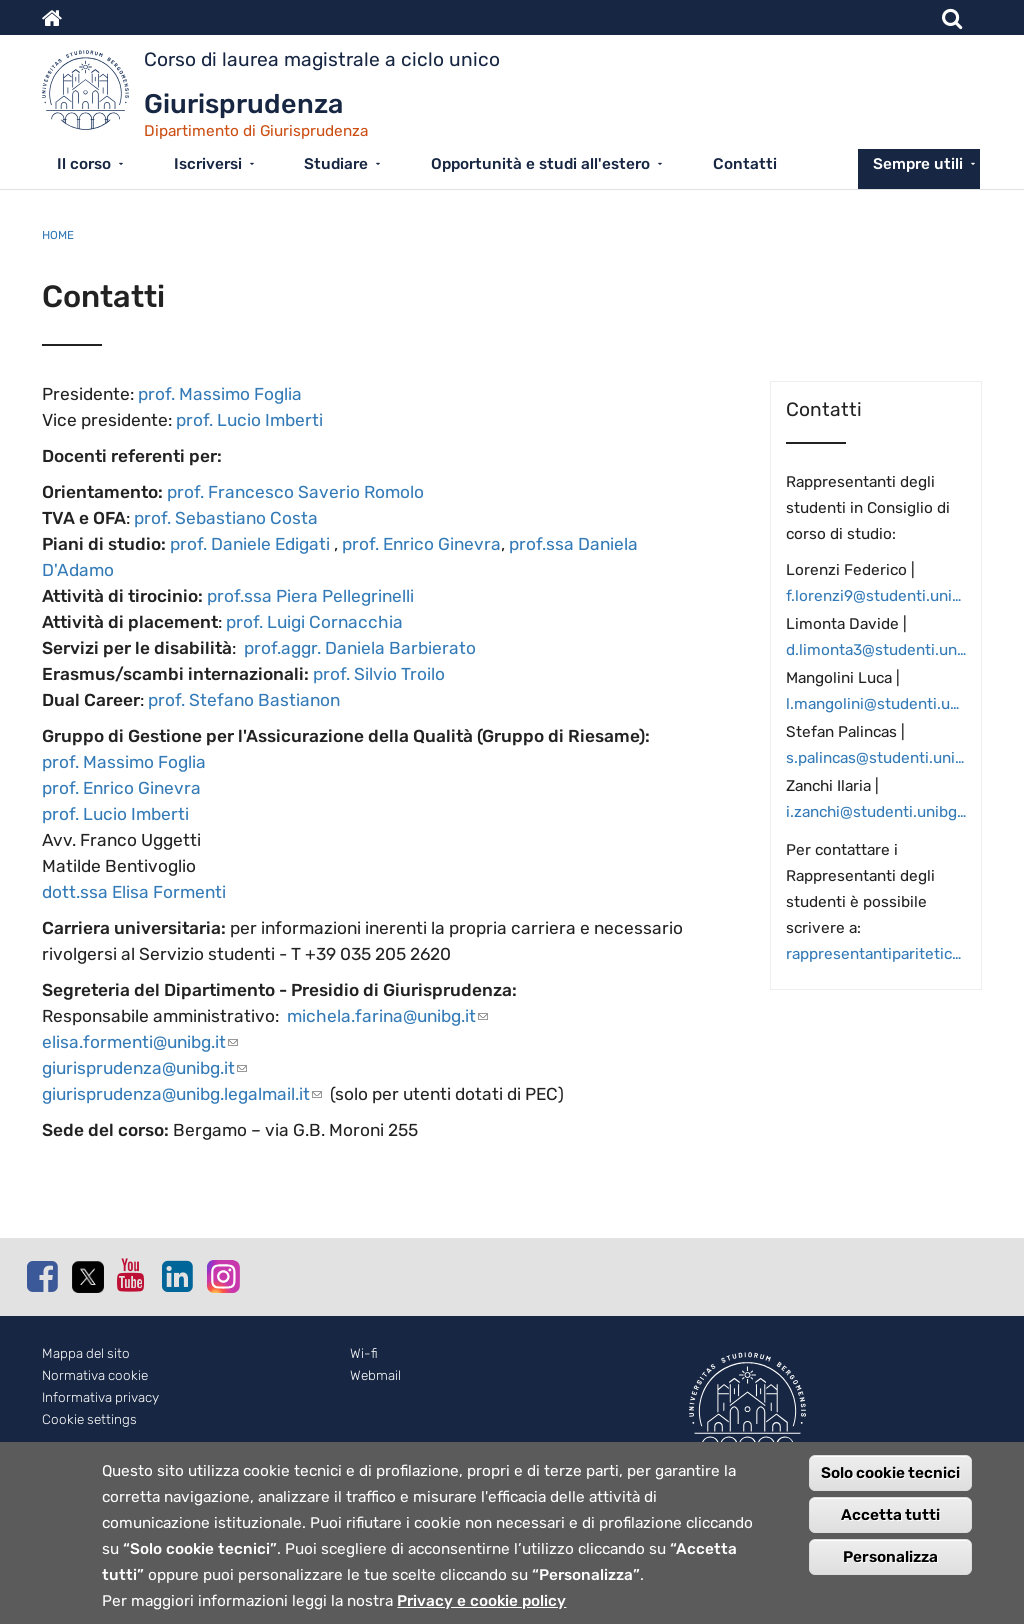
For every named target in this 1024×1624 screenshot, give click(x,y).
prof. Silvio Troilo (379, 674)
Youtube (132, 1275)
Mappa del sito (86, 1353)
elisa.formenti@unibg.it (140, 1042)
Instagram (222, 1275)
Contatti (745, 164)
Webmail (375, 1375)
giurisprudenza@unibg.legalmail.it (182, 1094)
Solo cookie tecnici (890, 1485)
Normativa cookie (95, 1375)
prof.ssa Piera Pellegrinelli (310, 596)
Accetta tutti (890, 1527)
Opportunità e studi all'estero (540, 164)
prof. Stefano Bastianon (244, 700)
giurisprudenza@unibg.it (144, 1068)
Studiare (336, 164)
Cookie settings (89, 1419)
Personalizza (890, 1569)
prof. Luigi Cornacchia (314, 622)
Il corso (84, 164)
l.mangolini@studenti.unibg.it (876, 704)
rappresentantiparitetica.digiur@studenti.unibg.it (876, 954)
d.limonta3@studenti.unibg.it (876, 650)
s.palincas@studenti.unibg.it (876, 758)
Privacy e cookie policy (481, 1613)
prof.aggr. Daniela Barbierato (360, 648)
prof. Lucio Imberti (249, 420)
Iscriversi (208, 164)
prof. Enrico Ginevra (421, 544)
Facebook (42, 1276)
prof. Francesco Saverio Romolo (295, 492)
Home (58, 235)
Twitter (87, 1277)
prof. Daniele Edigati (250, 544)
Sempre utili (918, 164)
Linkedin (177, 1276)
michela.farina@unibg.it (387, 1016)
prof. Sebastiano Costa (226, 518)
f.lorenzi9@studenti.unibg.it (876, 596)
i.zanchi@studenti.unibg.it (876, 812)
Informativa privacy (100, 1397)
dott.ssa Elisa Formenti (134, 892)
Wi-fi (364, 1353)
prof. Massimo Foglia (220, 394)
